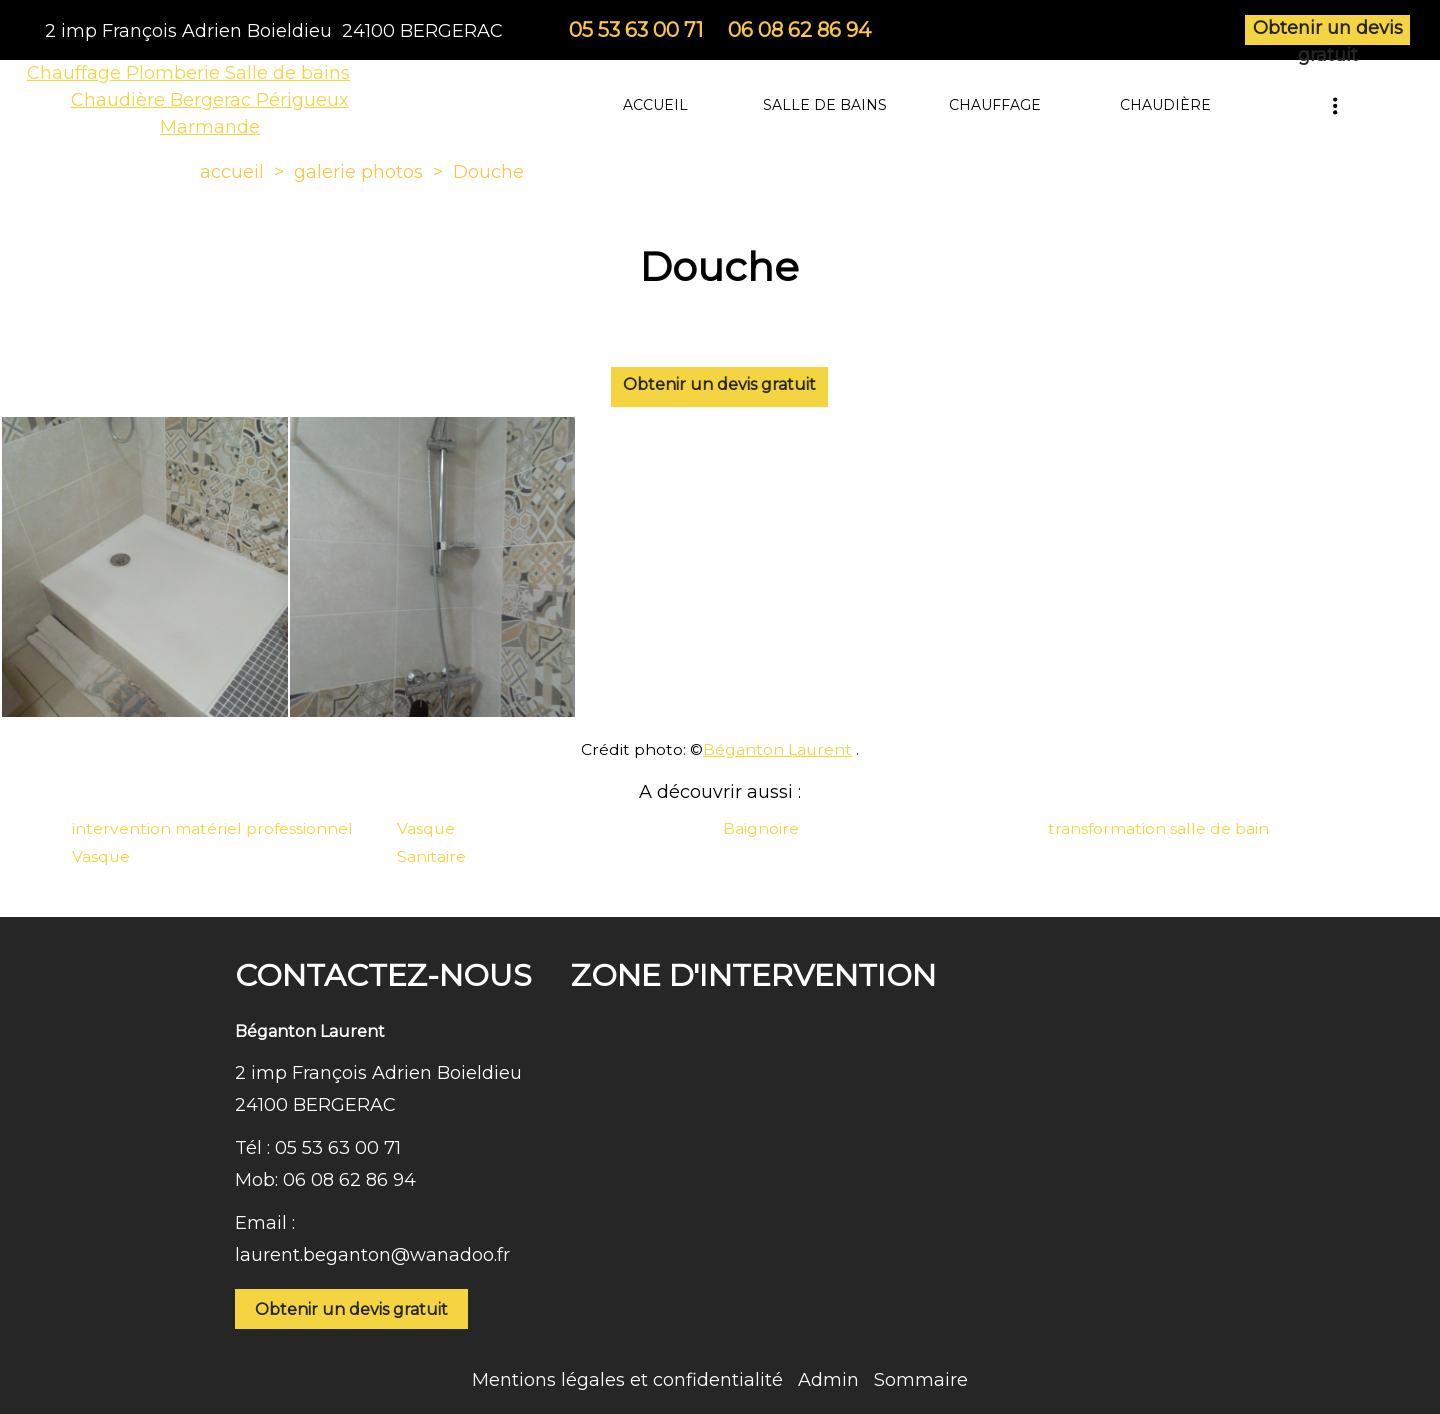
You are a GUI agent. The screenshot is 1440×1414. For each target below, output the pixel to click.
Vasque (426, 828)
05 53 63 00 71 (338, 1148)
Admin (828, 1380)
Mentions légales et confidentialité (627, 1380)
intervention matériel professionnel (212, 828)
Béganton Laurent (777, 749)
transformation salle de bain (1158, 828)
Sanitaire (431, 856)
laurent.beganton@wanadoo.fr (372, 1255)
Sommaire (921, 1380)
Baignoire (761, 828)
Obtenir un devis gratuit (1328, 31)
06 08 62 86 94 (349, 1180)
